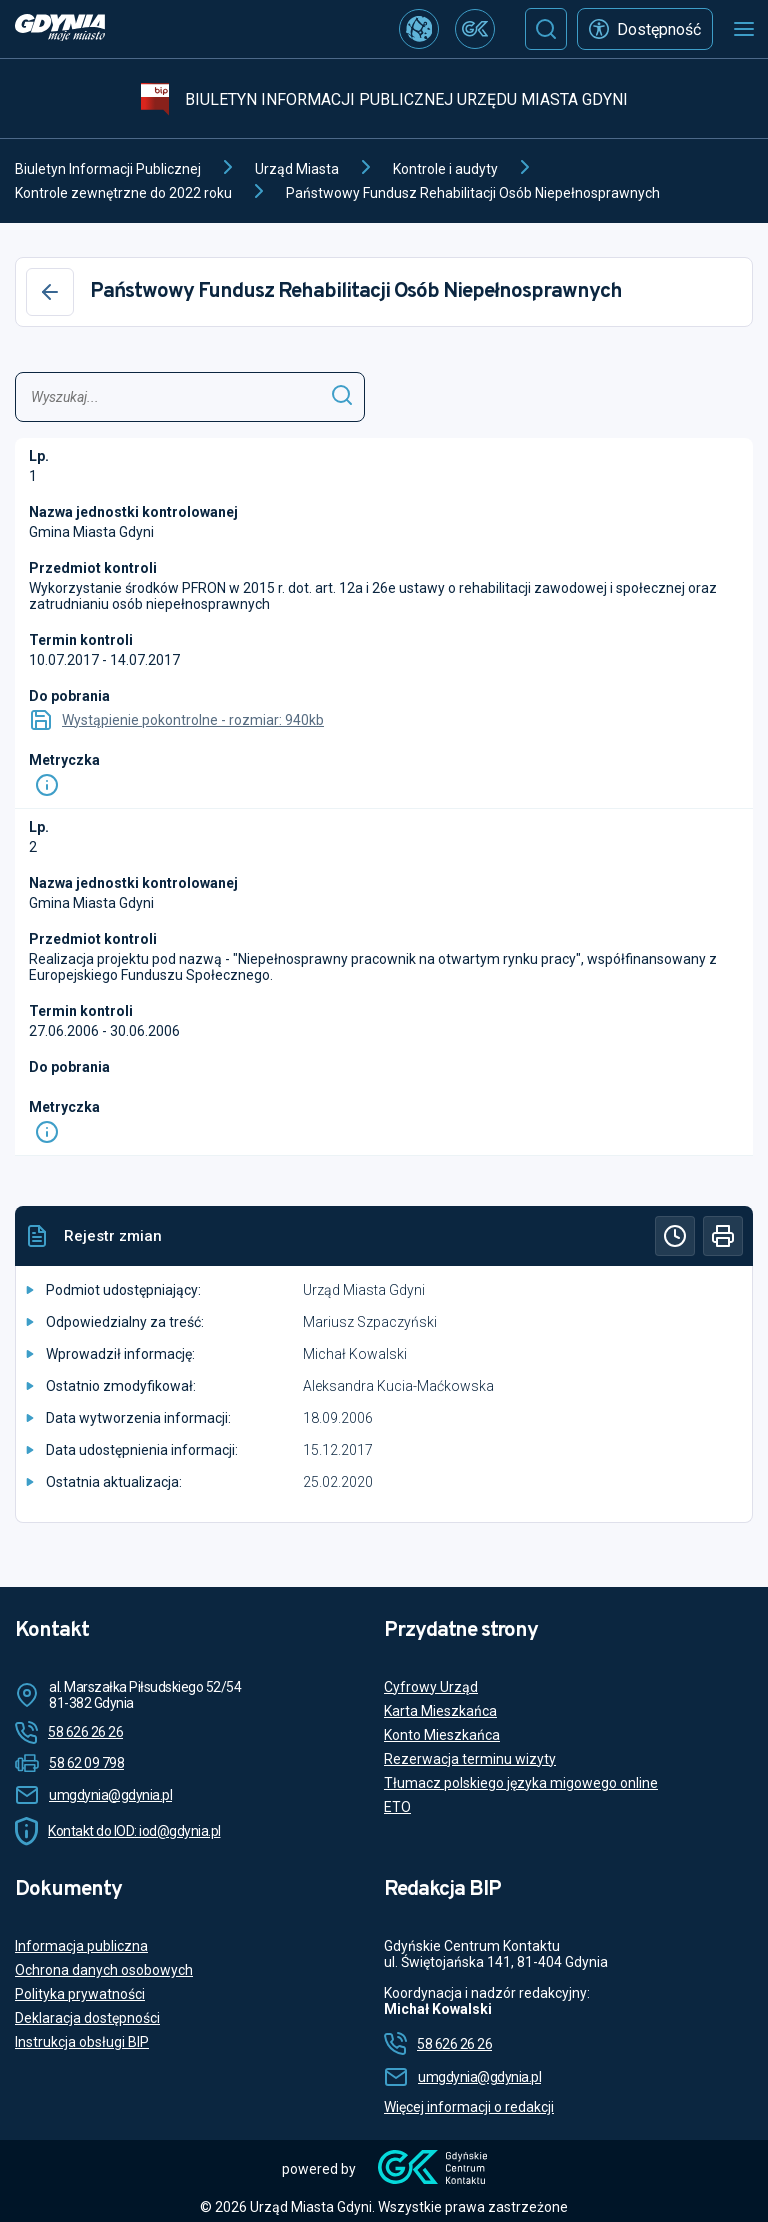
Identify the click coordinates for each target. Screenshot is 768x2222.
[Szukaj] (546, 29)
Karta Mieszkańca (440, 1711)
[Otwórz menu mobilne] (744, 29)
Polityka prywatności (80, 1994)
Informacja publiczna (81, 1946)
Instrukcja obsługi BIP (82, 2042)
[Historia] (675, 1236)
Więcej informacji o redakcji (469, 2107)
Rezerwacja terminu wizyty (470, 1759)
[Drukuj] (723, 1236)
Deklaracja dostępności (87, 2018)
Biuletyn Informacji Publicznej (108, 169)
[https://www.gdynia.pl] (60, 29)
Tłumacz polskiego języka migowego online (521, 1783)
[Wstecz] (50, 292)
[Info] (47, 785)
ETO (397, 1807)
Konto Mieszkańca (442, 1735)
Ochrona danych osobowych (104, 1970)
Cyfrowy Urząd (431, 1687)
